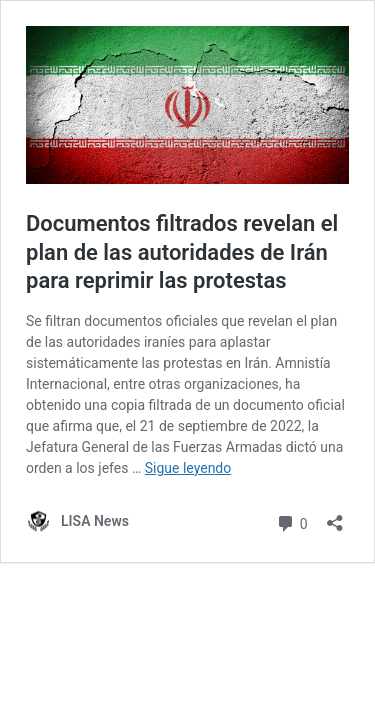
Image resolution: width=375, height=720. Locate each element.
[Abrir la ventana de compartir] (335, 516)
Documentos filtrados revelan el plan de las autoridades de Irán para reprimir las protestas (182, 252)
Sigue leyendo (188, 468)
